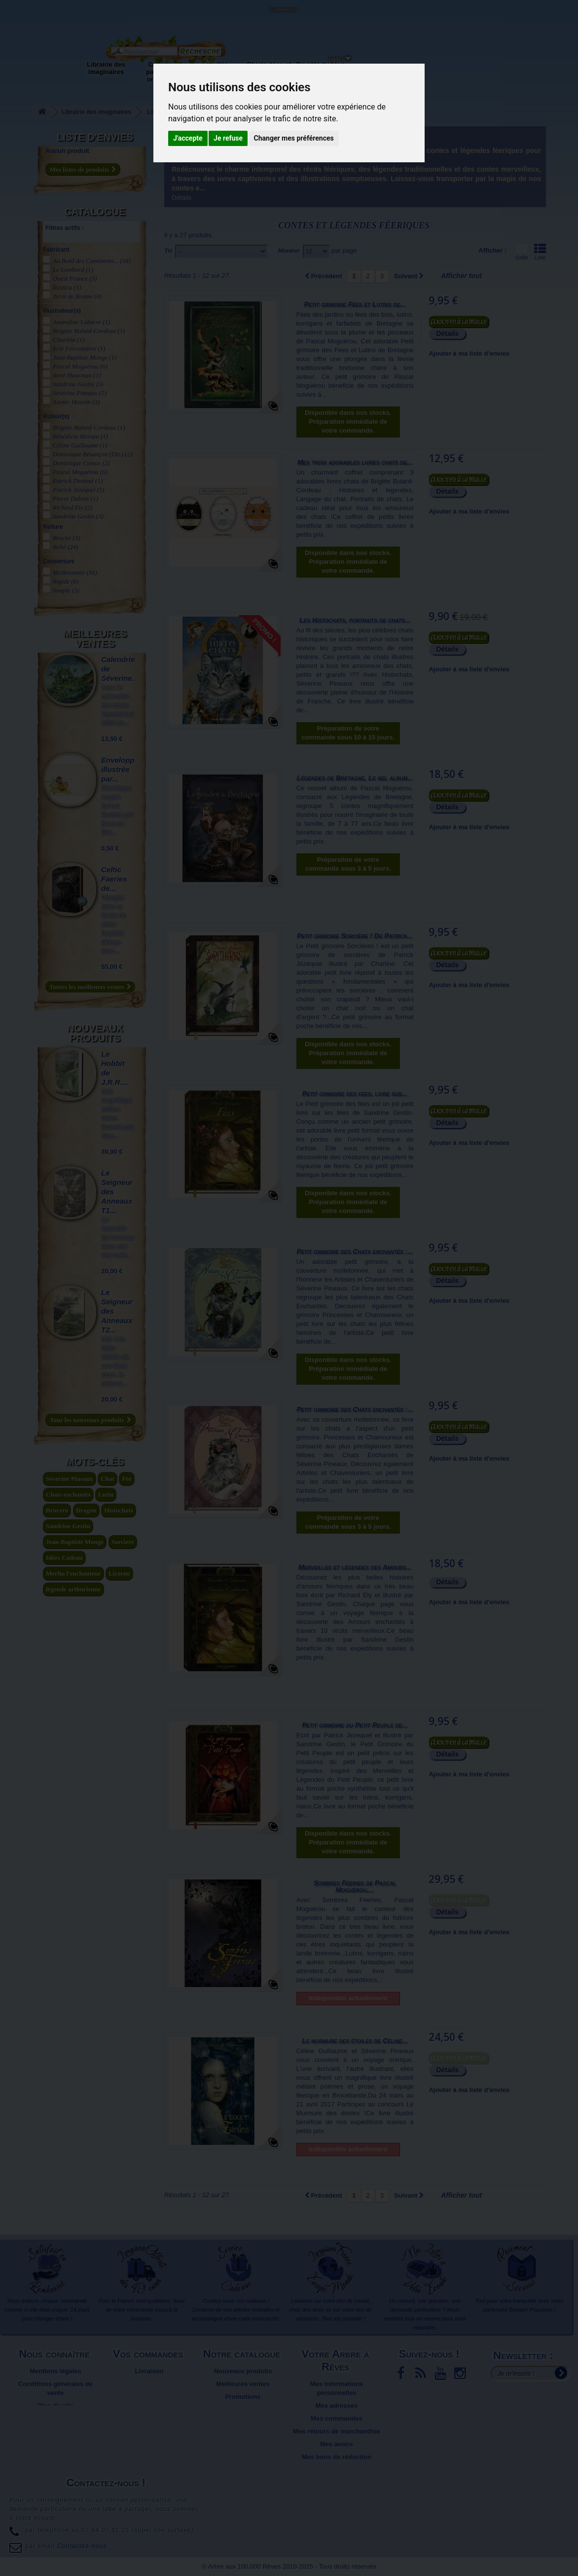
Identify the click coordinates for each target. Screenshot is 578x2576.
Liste (540, 251)
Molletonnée (75, 572)
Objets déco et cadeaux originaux (269, 72)
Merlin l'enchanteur (73, 1573)
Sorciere (122, 1542)
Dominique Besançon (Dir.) (93, 454)
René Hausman (77, 375)
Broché (66, 538)
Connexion (283, 9)
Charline (69, 339)
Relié (65, 547)
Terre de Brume (77, 296)
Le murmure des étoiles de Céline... (355, 2040)
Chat (107, 1478)
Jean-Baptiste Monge (84, 357)
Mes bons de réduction (337, 2457)
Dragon (86, 1510)
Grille (521, 251)
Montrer (289, 250)
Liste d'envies (95, 137)
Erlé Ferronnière (79, 348)
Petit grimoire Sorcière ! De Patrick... (355, 935)
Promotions (242, 2396)
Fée (126, 1478)
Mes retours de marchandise (336, 2431)
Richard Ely (72, 507)
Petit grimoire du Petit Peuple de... (355, 1725)
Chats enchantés (68, 1494)
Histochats (118, 1510)
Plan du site (55, 2405)
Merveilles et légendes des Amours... (355, 1567)
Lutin (105, 1494)
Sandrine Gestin (78, 384)
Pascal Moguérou (80, 366)
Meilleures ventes (95, 638)
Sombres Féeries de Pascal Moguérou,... (355, 1886)
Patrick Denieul (78, 480)
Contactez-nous (91, 19)
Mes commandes (336, 2418)
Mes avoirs (336, 2444)
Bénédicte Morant (80, 436)
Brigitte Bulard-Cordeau (89, 330)
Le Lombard (73, 269)
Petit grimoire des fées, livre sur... (355, 1093)
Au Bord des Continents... (92, 260)
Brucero (57, 1510)
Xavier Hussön (76, 401)
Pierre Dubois (75, 498)
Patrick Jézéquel (79, 489)
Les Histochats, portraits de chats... (354, 620)
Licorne (119, 1573)
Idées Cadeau (64, 1557)
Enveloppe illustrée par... (120, 769)
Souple (66, 590)
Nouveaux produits (95, 1033)
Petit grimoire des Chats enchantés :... (354, 1251)
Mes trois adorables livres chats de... (355, 462)
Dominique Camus (81, 463)
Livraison (149, 2371)
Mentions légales (55, 2371)
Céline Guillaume (80, 445)
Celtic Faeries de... (114, 878)
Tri (168, 250)
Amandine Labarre (81, 322)
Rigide (65, 581)
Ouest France (75, 278)
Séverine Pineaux (80, 393)
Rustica (67, 287)
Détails (181, 197)
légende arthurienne (73, 1589)
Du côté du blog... (323, 64)
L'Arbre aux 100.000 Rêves (31, 13)
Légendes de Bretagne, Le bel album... (355, 777)
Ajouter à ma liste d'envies (469, 353)
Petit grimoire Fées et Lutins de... (354, 304)
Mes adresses (337, 2405)
